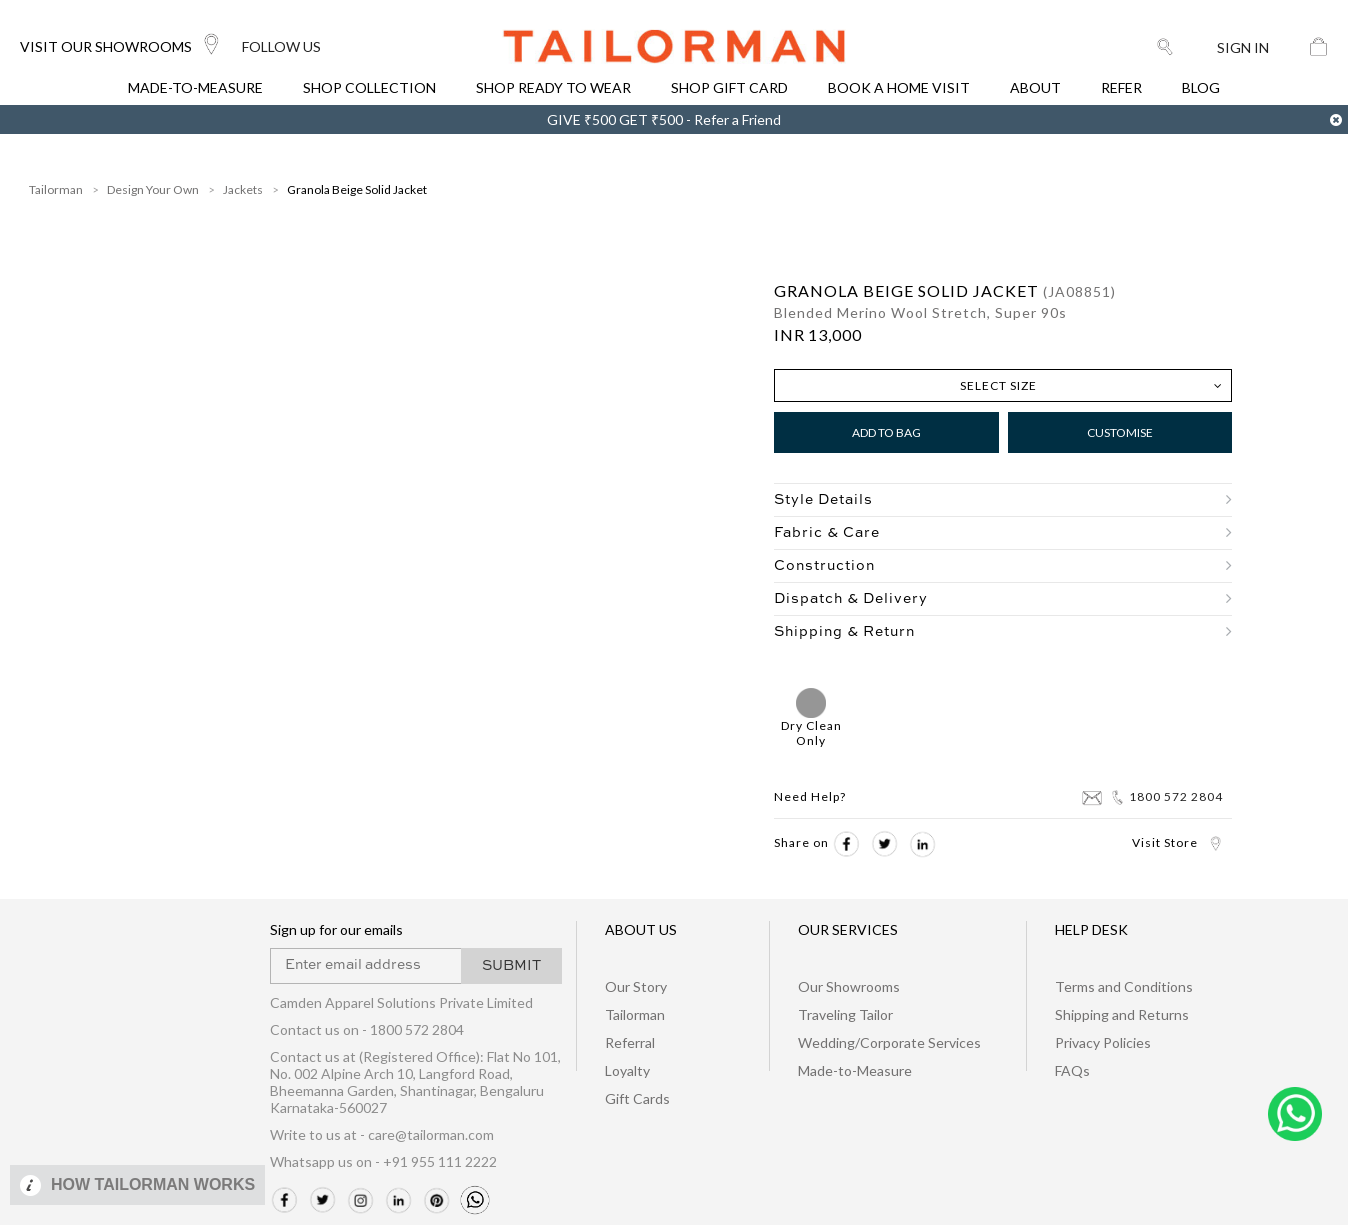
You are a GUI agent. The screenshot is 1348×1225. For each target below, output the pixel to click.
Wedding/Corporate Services (889, 1042)
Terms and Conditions (1124, 986)
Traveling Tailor (845, 1014)
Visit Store (1177, 842)
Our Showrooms (849, 986)
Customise (1120, 432)
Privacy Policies (1103, 1042)
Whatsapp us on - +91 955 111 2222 (383, 1161)
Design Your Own (153, 189)
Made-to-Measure (855, 1070)
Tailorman (56, 189)
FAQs (1072, 1070)
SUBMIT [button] (511, 966)
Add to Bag (886, 432)
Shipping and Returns (1122, 1014)
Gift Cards (637, 1098)
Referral (630, 1042)
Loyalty (627, 1070)
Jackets (243, 189)
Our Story (636, 986)
